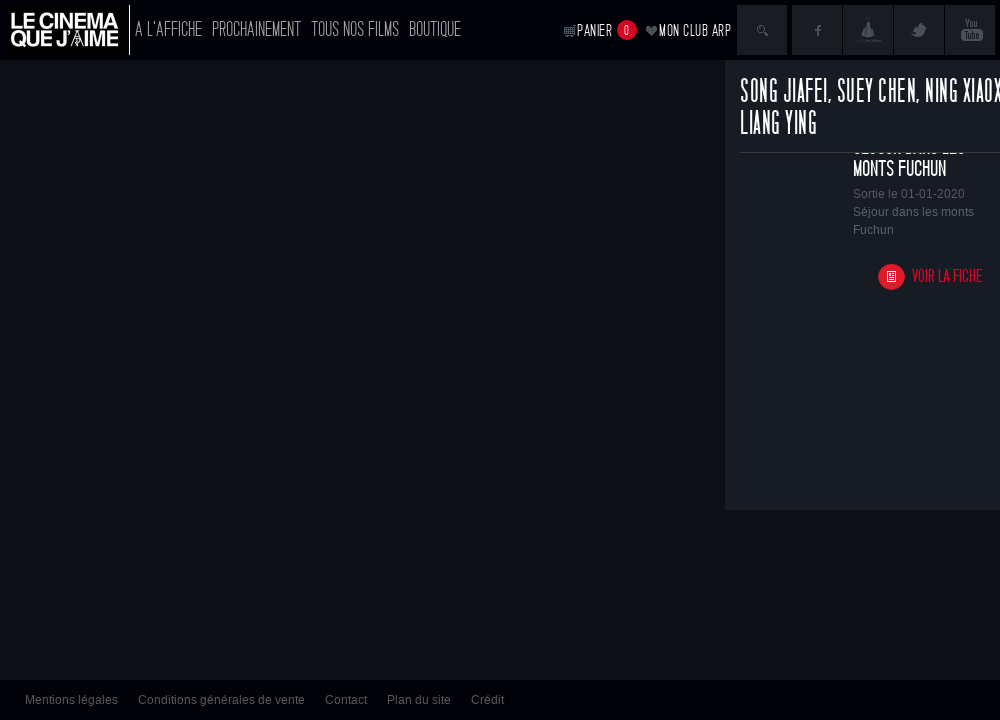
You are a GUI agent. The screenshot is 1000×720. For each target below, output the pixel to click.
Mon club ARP (695, 30)
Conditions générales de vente (221, 700)
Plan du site (419, 700)
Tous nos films (355, 29)
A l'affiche (168, 29)
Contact (346, 700)
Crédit (487, 700)
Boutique (435, 29)
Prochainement (256, 29)
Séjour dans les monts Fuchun (909, 158)
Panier (607, 30)
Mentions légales (71, 700)
